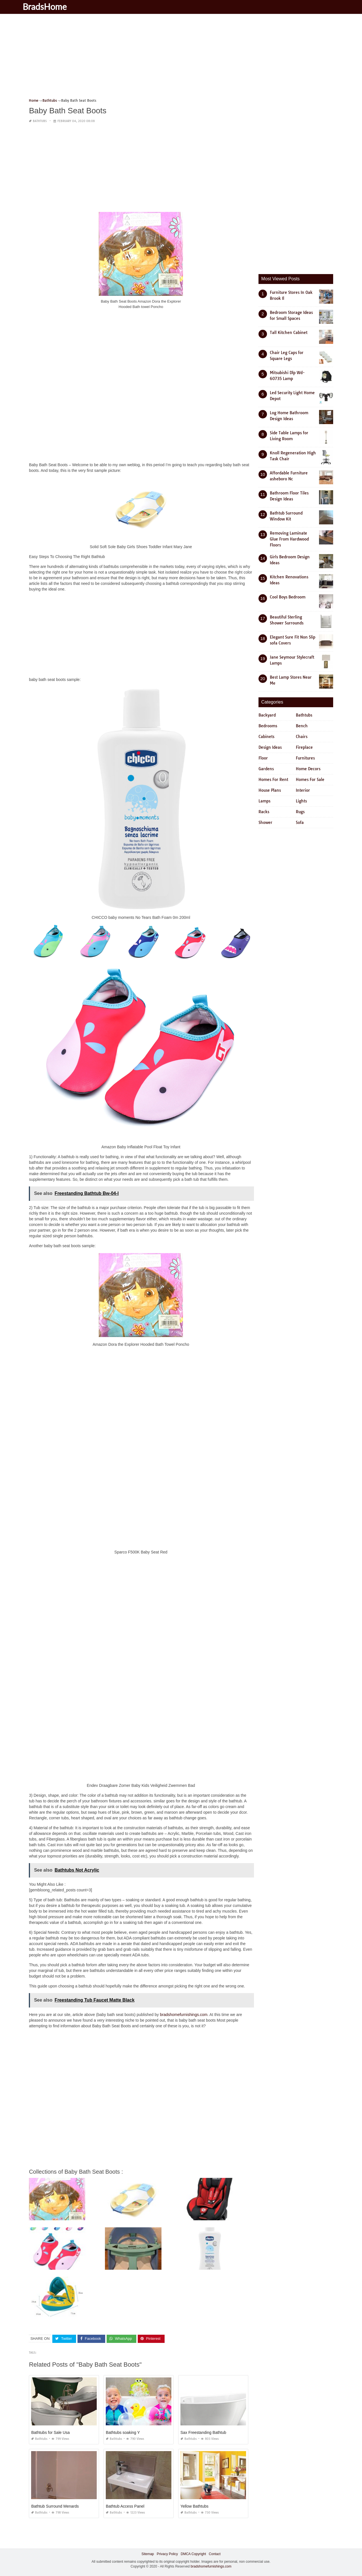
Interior (303, 790)
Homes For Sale (310, 779)
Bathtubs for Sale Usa (50, 2432)
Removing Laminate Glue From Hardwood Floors (289, 539)
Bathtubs (40, 121)
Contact (214, 2554)
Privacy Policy (167, 2554)
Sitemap (147, 2554)
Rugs (300, 811)
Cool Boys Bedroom (287, 597)
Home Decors (308, 768)
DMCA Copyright (193, 2554)
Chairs (301, 736)
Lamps (264, 801)
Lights (301, 801)
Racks (263, 811)
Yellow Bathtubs (194, 2506)
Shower (265, 822)
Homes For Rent (273, 779)
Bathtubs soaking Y (123, 2432)
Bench (302, 725)
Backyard (267, 715)
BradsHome (54, 6)
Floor (263, 758)
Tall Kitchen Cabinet (288, 332)
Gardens (266, 768)
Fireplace (304, 747)
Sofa (300, 822)
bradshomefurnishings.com (183, 2014)
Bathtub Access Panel (125, 2506)
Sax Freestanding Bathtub (203, 2432)
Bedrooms (267, 725)
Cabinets (266, 736)
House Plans (269, 790)
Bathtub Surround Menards (55, 2506)
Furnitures (305, 758)
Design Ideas (270, 747)
